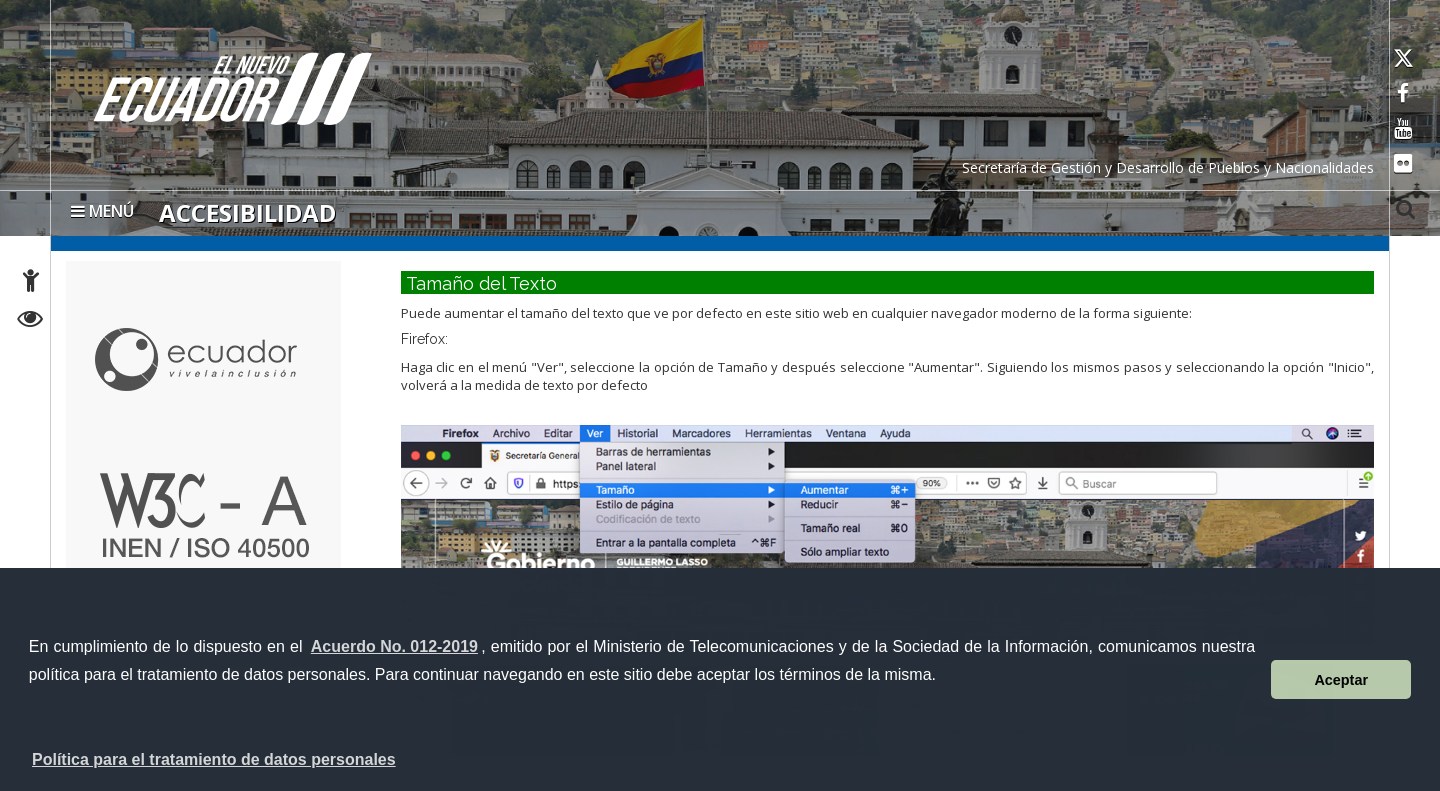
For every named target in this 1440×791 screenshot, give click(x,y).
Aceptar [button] (1341, 680)
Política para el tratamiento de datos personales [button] (214, 759)
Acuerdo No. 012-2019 (394, 646)
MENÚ (102, 211)
